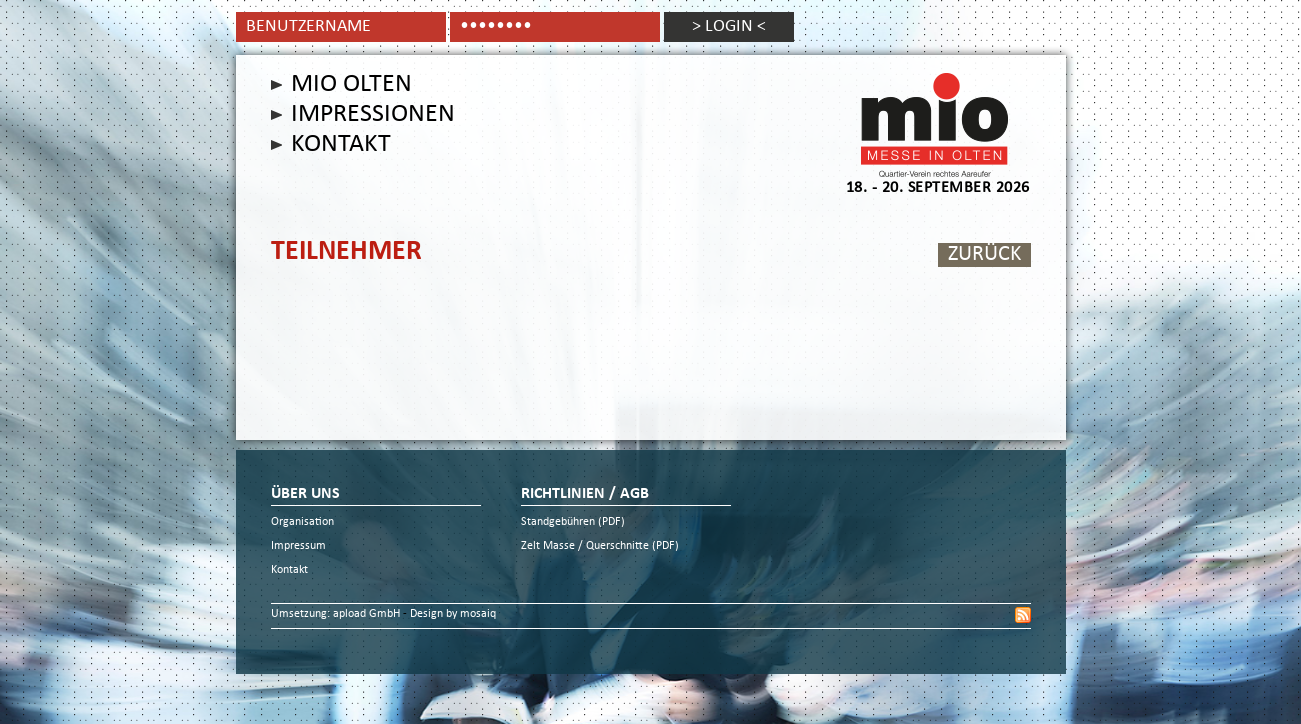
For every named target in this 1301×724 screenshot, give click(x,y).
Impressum (298, 546)
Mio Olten (351, 85)
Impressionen (373, 115)
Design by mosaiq (453, 614)
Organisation (302, 522)
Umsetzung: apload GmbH (337, 614)
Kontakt (341, 145)
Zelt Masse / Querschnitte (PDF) (600, 546)
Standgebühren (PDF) (573, 522)
